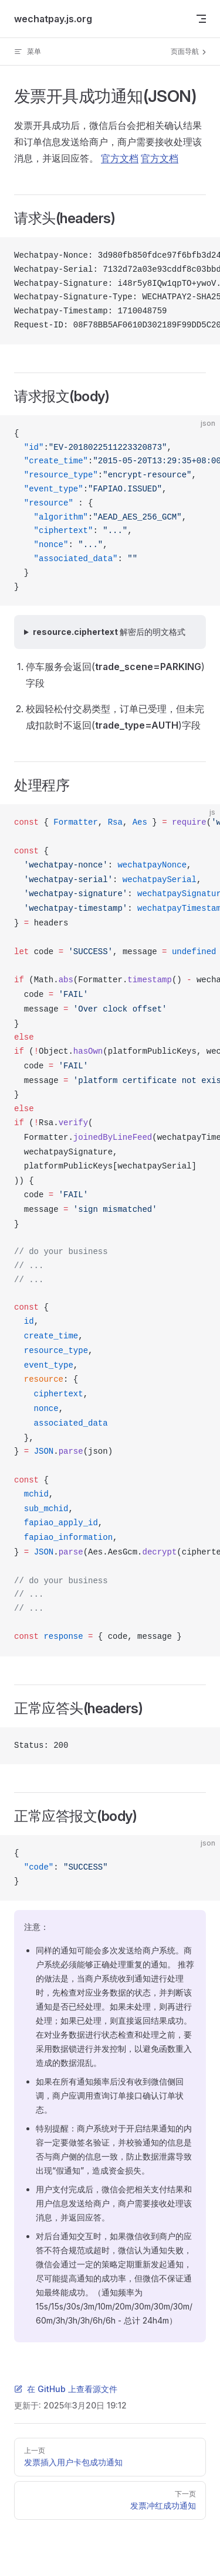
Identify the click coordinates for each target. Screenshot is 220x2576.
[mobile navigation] (201, 18)
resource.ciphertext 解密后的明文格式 (109, 632)
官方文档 (119, 158)
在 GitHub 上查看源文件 (65, 2389)
